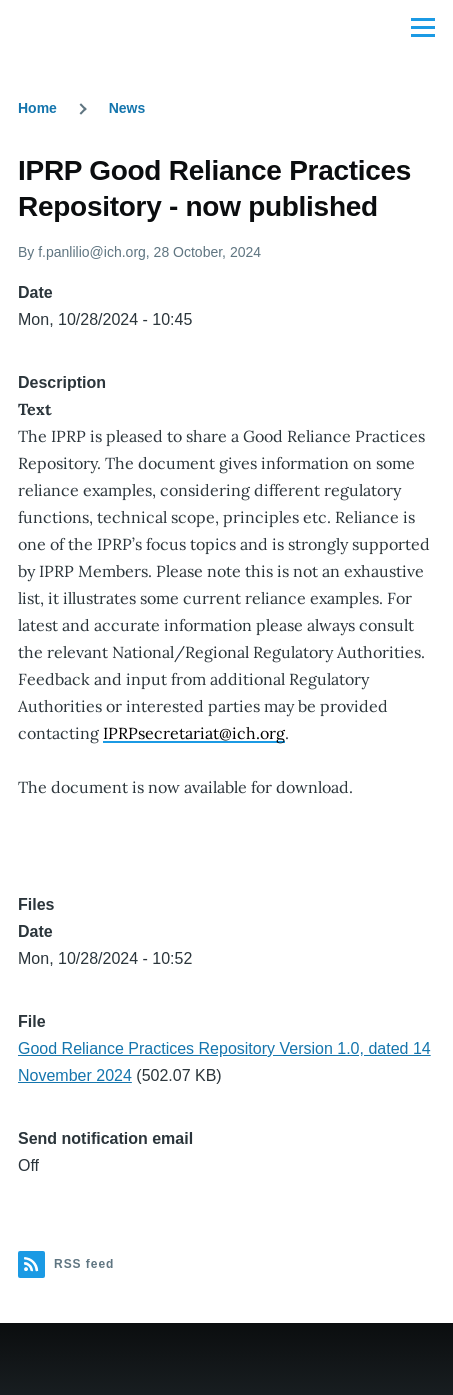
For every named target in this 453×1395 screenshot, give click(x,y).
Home (37, 108)
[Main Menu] (423, 27)
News (127, 108)
